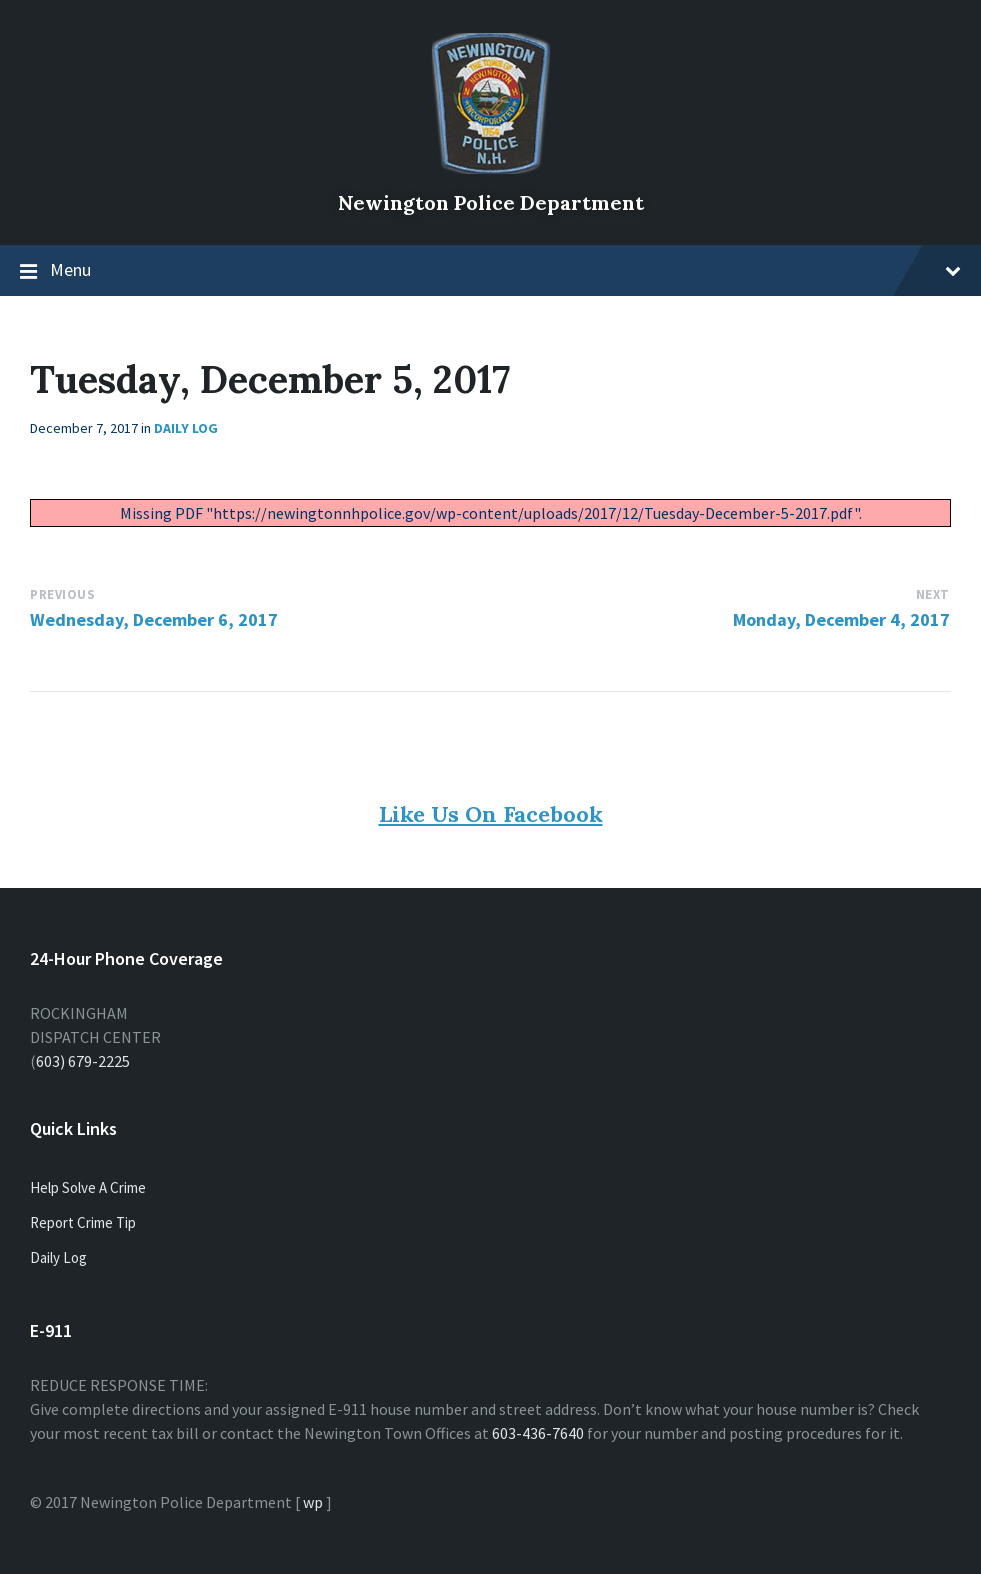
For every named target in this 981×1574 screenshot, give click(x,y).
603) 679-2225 (83, 1061)
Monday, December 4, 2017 (841, 619)
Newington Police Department (491, 202)
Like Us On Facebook (491, 814)
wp (313, 1502)
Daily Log (186, 428)
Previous (62, 594)
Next (933, 594)
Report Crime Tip (83, 1222)
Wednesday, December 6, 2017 (154, 619)
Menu (505, 269)
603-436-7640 (538, 1433)
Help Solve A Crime (88, 1187)
